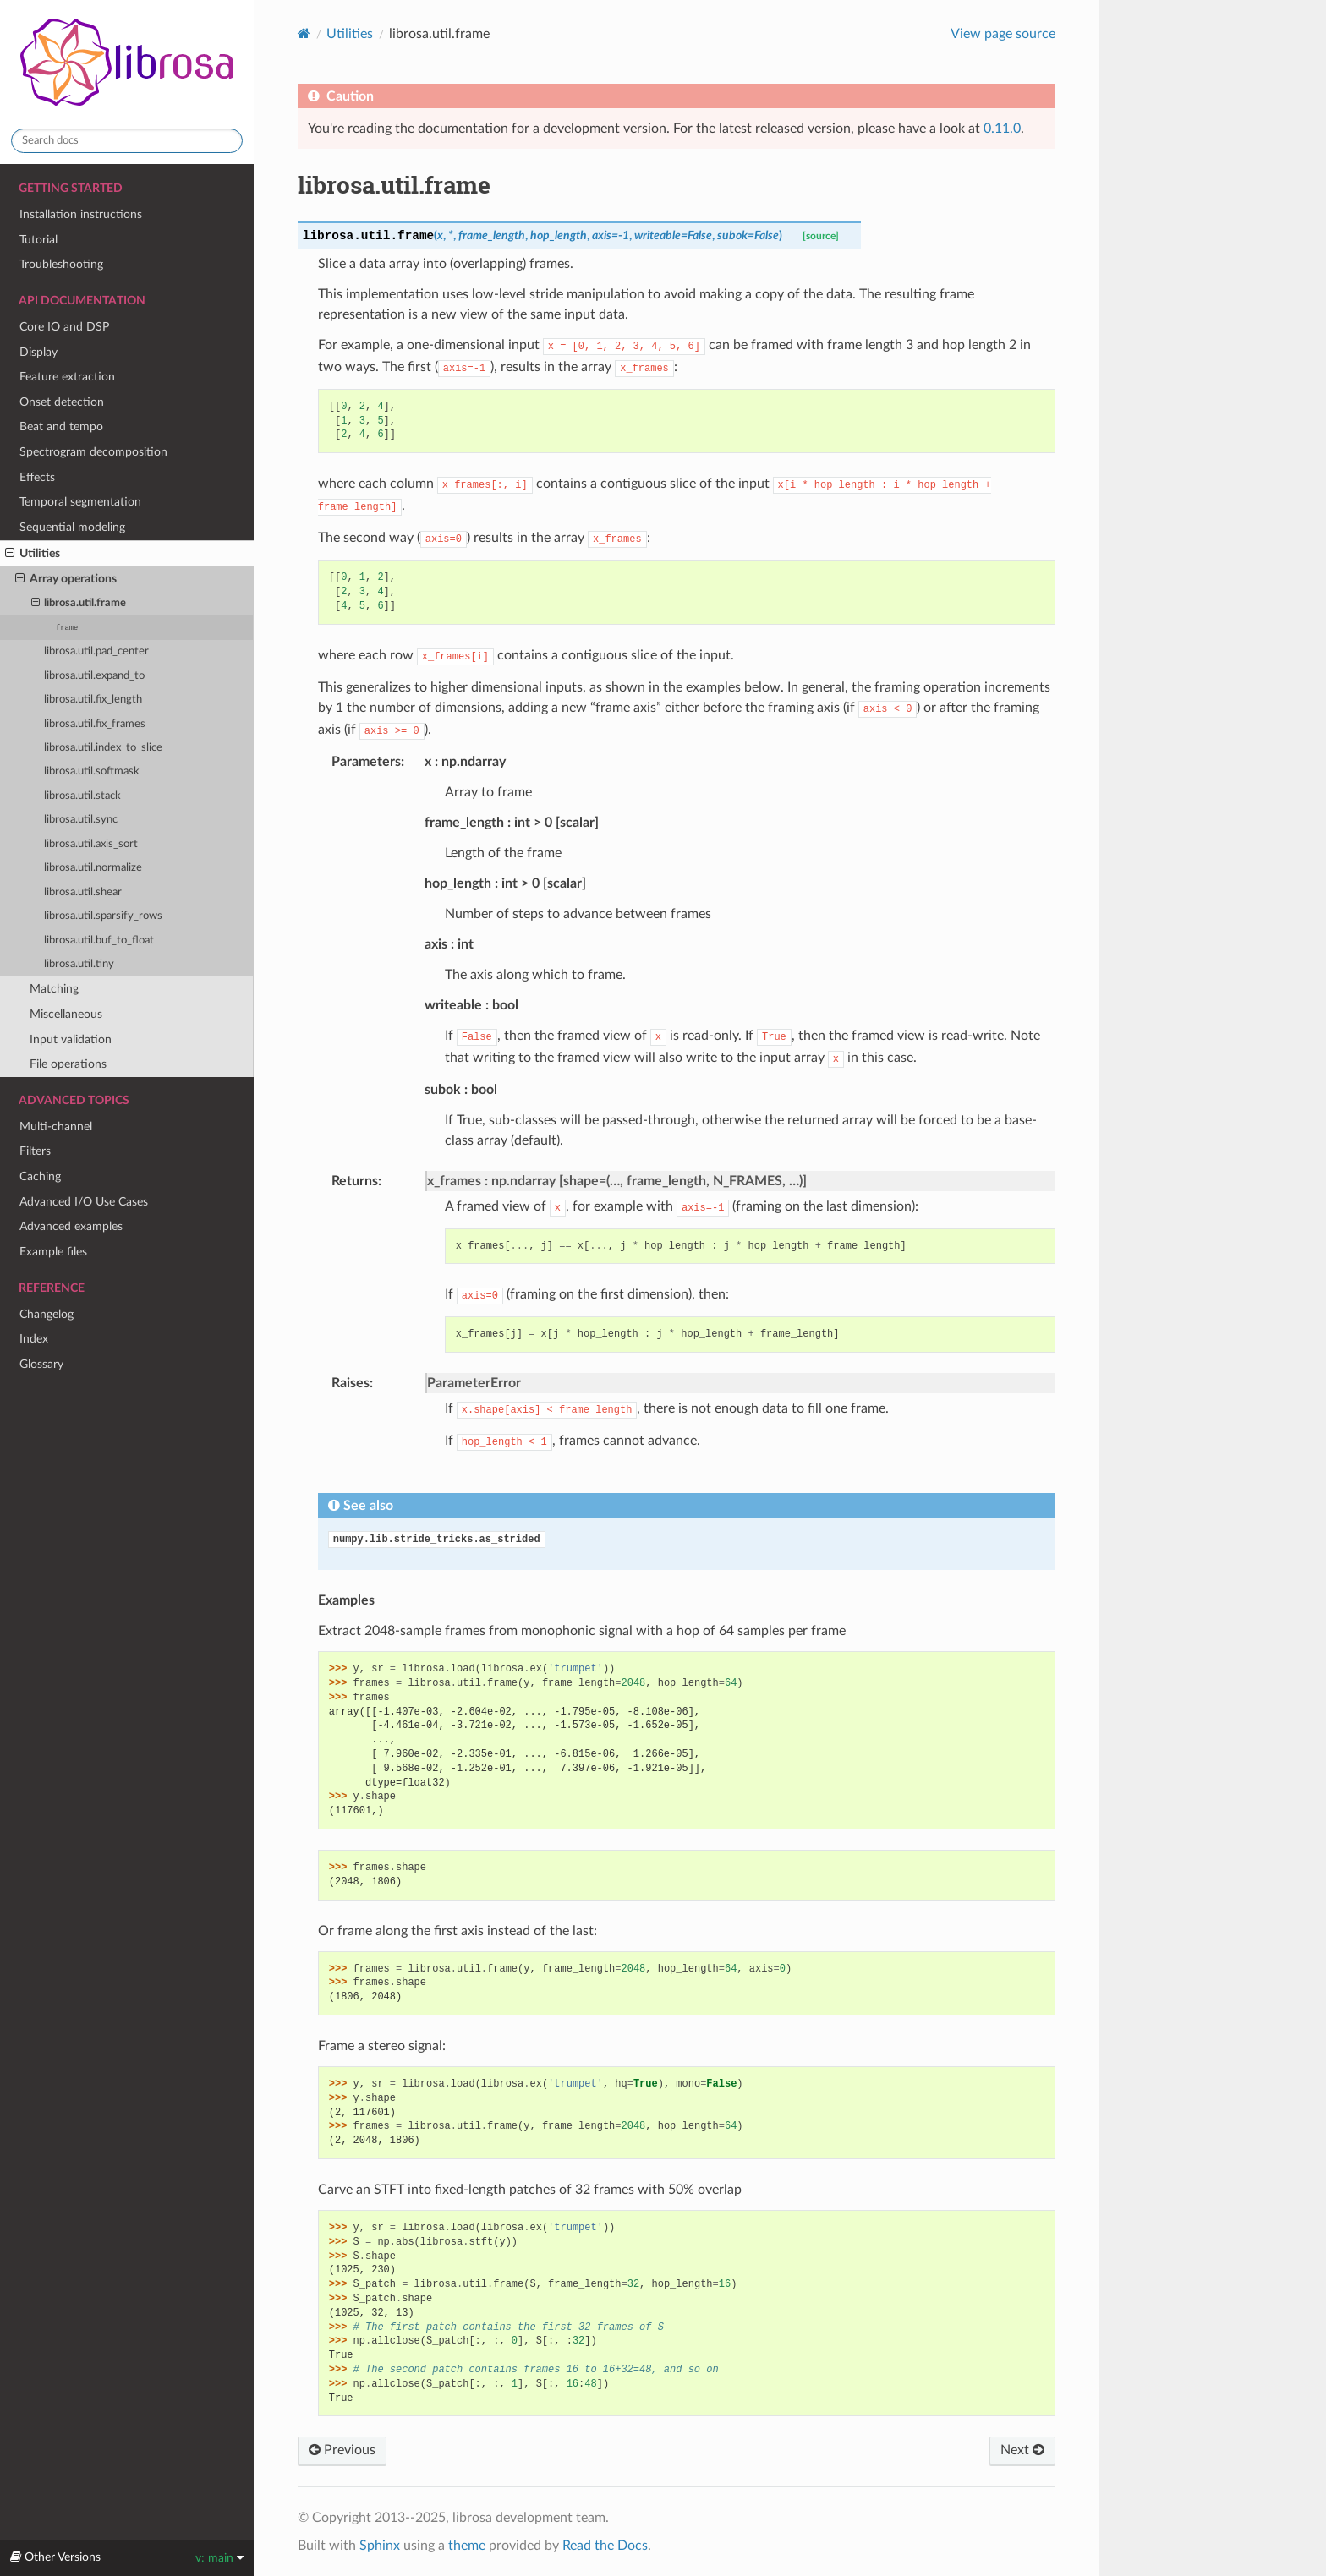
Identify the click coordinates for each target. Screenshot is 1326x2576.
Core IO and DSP (64, 326)
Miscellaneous (66, 1014)
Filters (35, 1151)
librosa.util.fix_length (93, 699)
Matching (54, 988)
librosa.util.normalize (93, 867)
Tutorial (38, 239)
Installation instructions (80, 214)
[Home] (304, 33)
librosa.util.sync (81, 819)
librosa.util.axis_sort (91, 844)
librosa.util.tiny (79, 964)
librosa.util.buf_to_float (99, 940)
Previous (342, 2450)
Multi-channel (55, 1126)
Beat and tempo (61, 426)
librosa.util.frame (79, 603)
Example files (53, 1251)
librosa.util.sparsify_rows (103, 916)
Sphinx (379, 2545)
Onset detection (61, 402)
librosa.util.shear (83, 892)
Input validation (71, 1039)
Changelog (46, 1314)
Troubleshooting (61, 264)
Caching (40, 1176)
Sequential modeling (72, 527)
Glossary (41, 1364)
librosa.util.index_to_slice (103, 747)
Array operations (66, 579)
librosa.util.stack (82, 795)
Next (1022, 2450)
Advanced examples (71, 1226)
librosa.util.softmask (92, 771)
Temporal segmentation (80, 501)
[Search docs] (127, 141)
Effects (37, 477)
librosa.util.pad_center (96, 651)
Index (33, 1338)
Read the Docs (605, 2545)
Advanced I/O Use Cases (83, 1201)
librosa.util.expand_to (94, 675)
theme (466, 2545)
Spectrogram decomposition (93, 452)
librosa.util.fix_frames (94, 724)
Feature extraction (67, 376)
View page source (1003, 34)
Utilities (32, 553)
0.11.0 (1002, 128)
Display (38, 352)
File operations (68, 1064)
